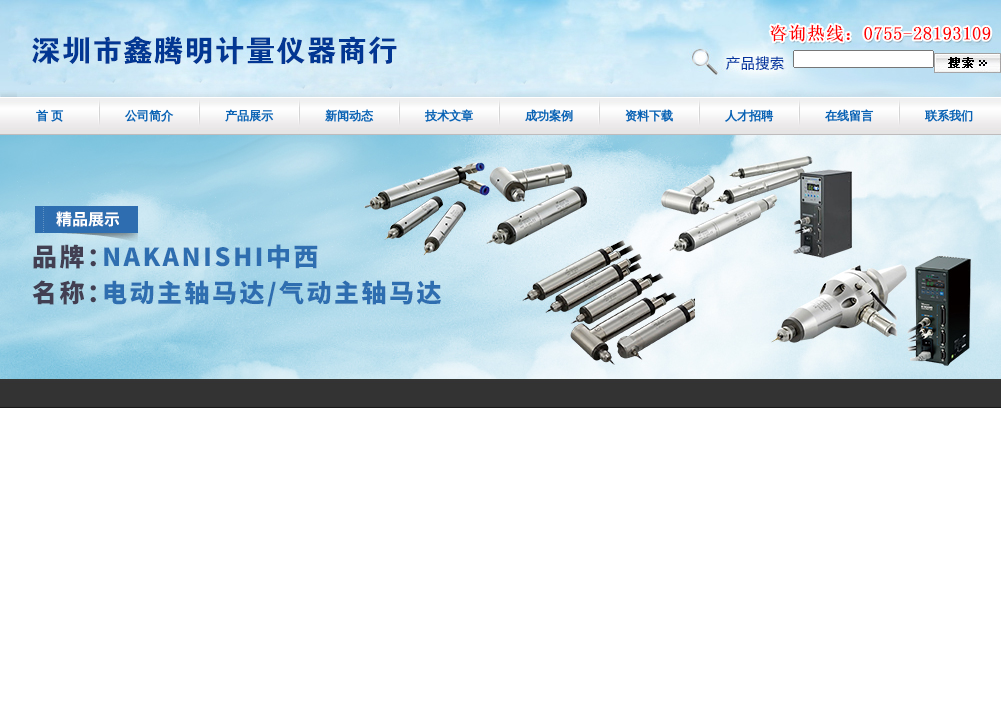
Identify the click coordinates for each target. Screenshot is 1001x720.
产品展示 (249, 116)
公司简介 (149, 116)
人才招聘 (749, 116)
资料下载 (649, 116)
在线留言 (849, 116)
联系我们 (949, 116)
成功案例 (549, 116)
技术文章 (449, 116)
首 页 (49, 116)
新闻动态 (349, 116)
